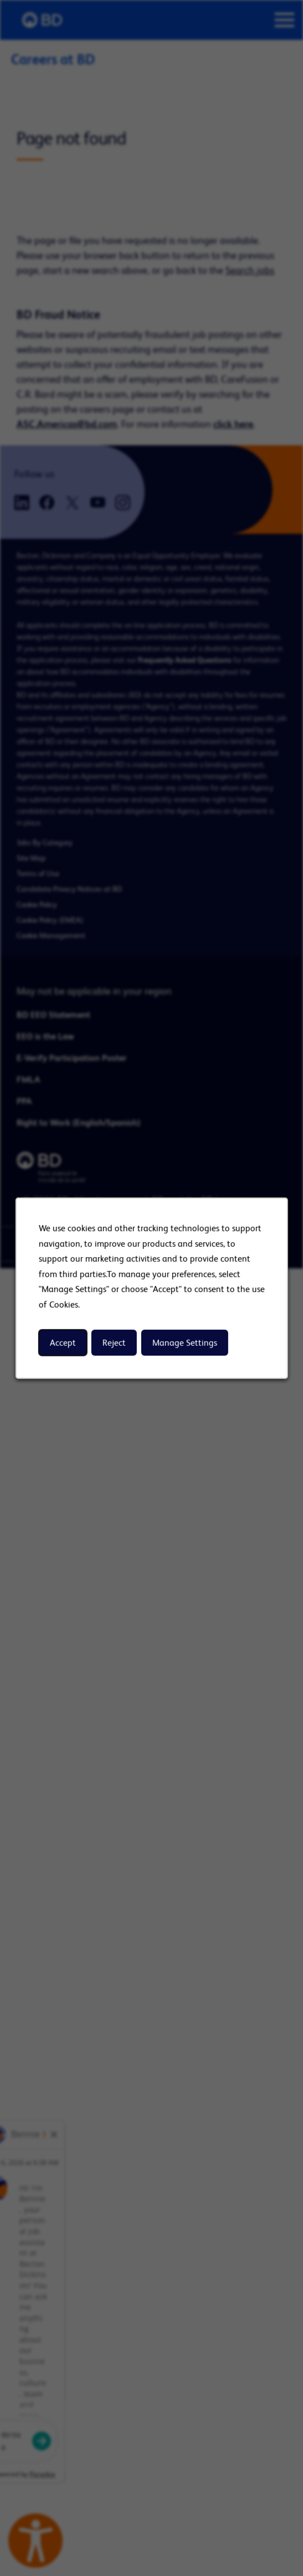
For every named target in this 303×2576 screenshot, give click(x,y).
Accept (62, 1343)
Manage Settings (184, 1343)
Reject (113, 1343)
